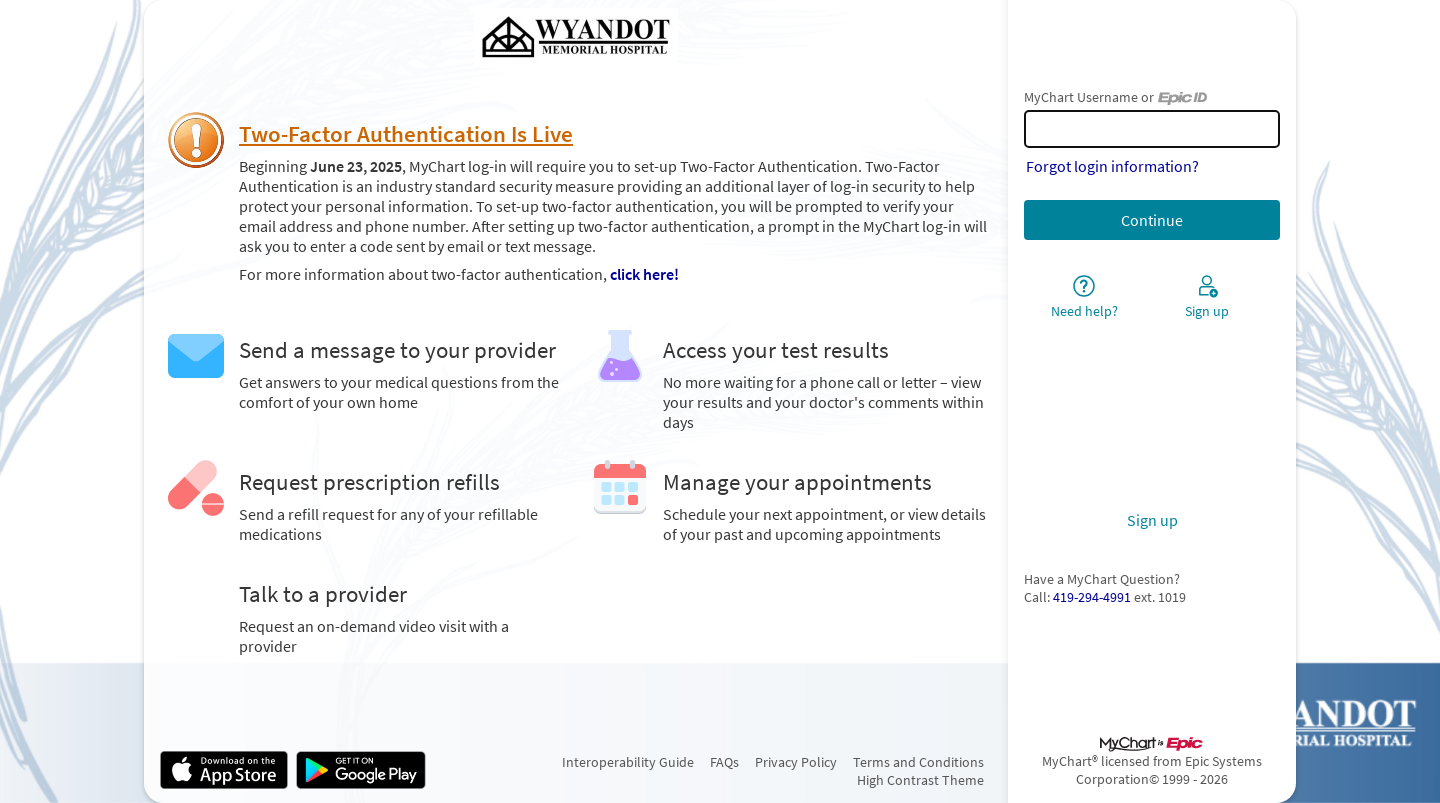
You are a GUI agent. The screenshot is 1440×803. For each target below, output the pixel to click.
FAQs (724, 762)
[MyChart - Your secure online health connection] (576, 38)
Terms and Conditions (918, 762)
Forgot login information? (1112, 166)
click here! (644, 274)
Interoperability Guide (628, 762)
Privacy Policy (796, 762)
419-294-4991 (1092, 597)
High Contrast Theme (920, 780)
